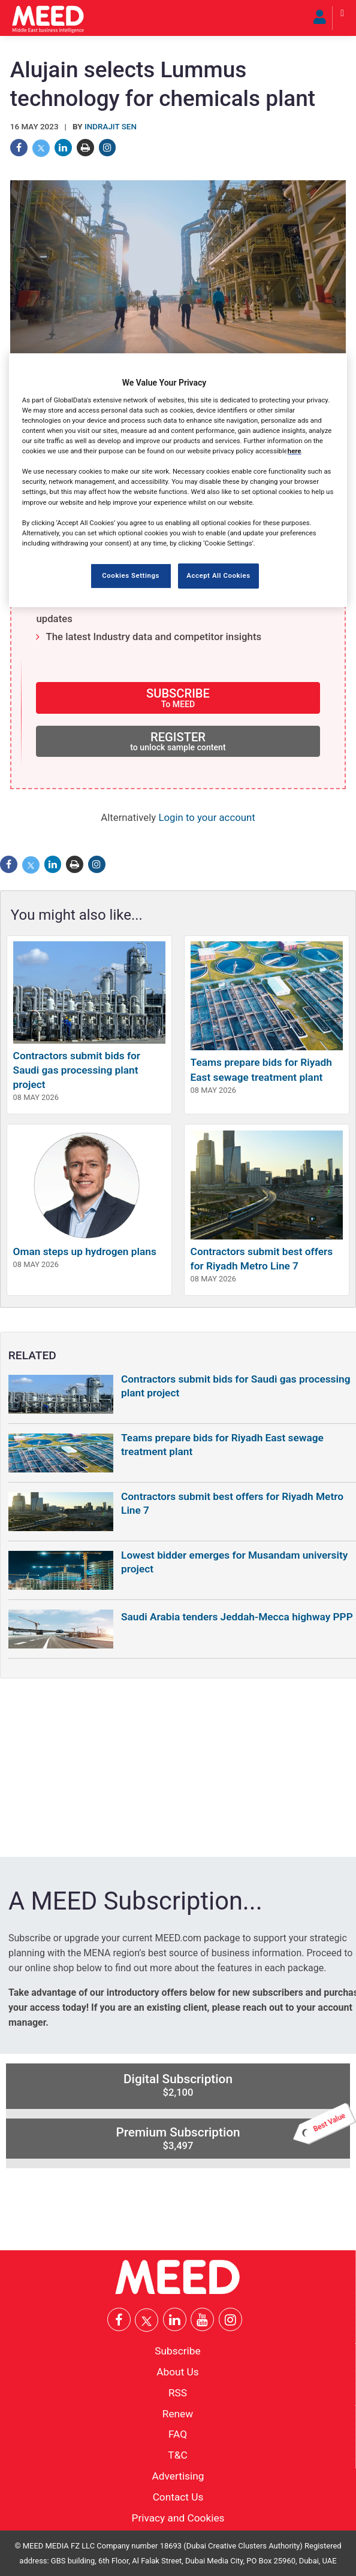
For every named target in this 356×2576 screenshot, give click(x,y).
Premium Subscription (233, 2135)
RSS (177, 2392)
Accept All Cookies (218, 575)
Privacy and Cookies (178, 2517)
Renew (177, 2413)
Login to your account (206, 817)
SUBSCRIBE (178, 697)
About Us (177, 2372)
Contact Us (178, 2496)
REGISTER (178, 741)
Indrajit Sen (111, 126)
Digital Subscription (178, 2085)
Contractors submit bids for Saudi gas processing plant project (76, 1070)
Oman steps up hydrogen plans (84, 1251)
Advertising (178, 2476)
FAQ (177, 2434)
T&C (177, 2455)
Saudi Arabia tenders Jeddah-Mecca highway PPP (237, 1617)
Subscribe (177, 2351)
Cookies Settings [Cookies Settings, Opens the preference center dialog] (130, 575)
